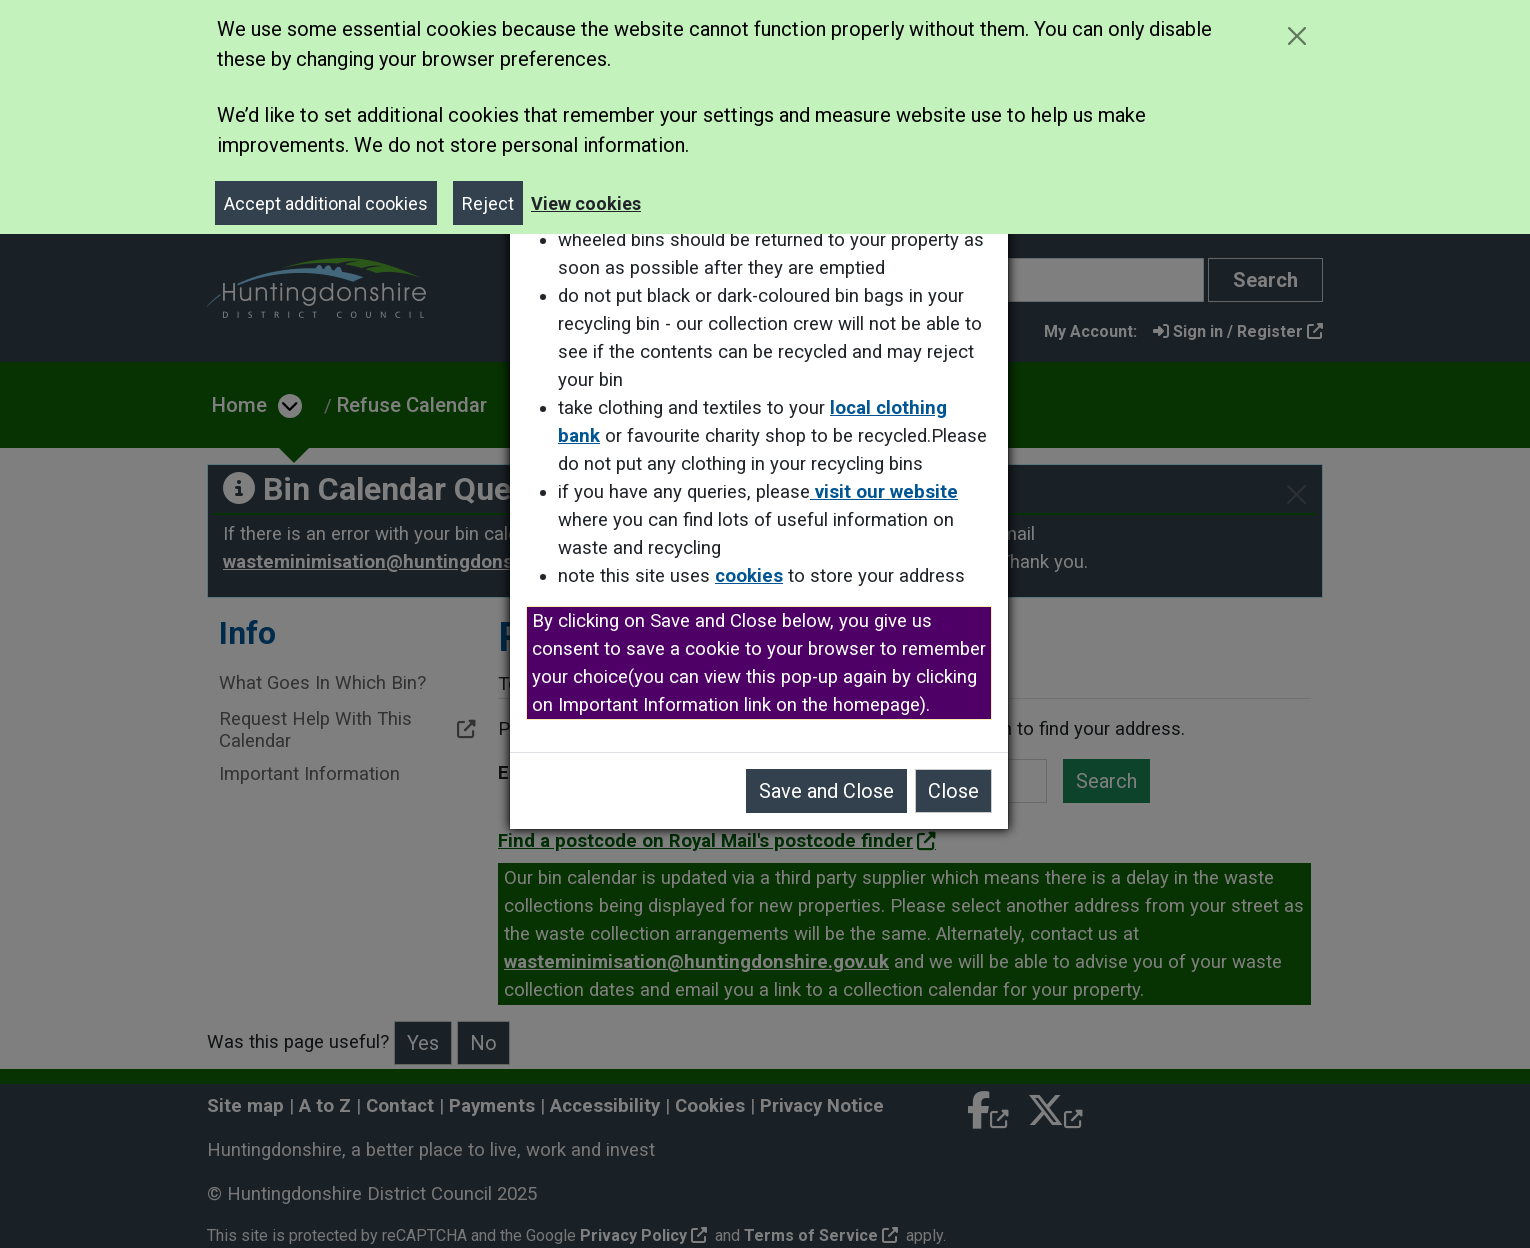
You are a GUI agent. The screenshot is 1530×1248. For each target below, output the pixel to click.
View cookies (586, 203)
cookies (755, 576)
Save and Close (832, 791)
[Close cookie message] (1296, 35)
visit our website (890, 492)
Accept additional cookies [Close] (326, 203)
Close (959, 791)
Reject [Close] (488, 203)
